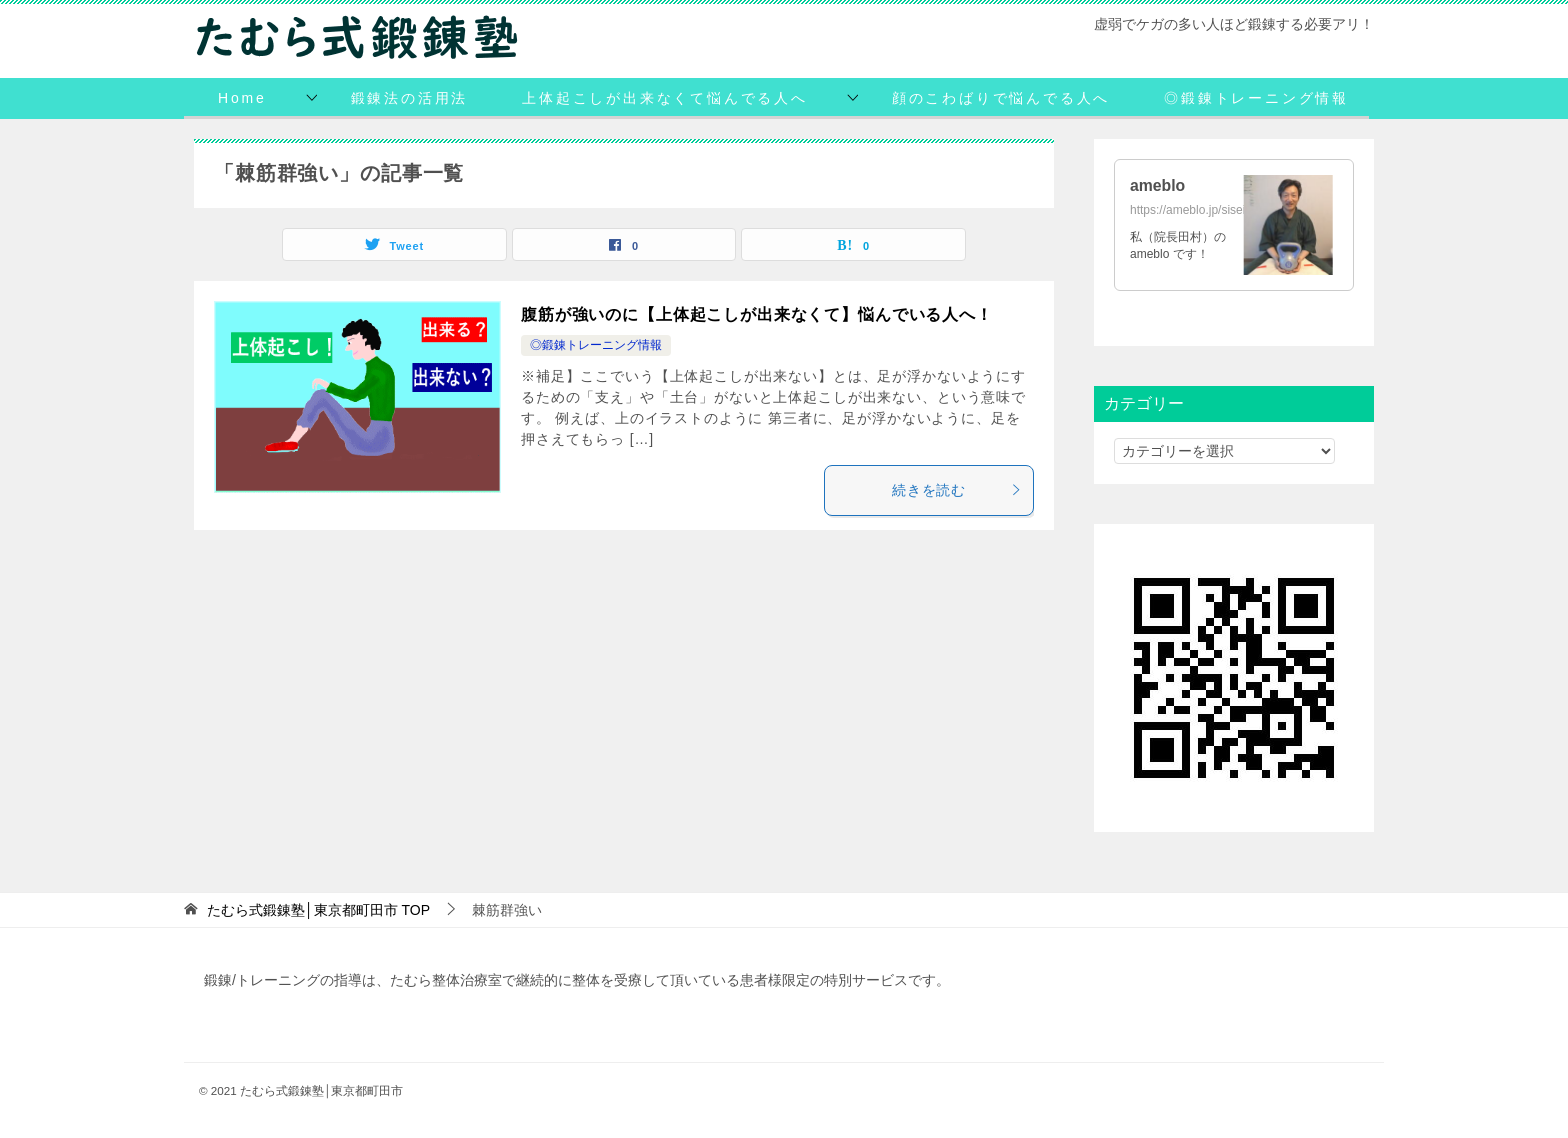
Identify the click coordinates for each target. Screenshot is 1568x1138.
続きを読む (957, 490)
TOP (318, 910)
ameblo (1158, 185)
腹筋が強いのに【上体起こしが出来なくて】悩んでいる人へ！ (757, 314)
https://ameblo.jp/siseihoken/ (1205, 210)
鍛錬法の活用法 (410, 98)
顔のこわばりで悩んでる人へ (1001, 98)
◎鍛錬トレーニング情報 (1256, 98)
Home (242, 98)
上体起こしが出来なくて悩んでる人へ (665, 98)
